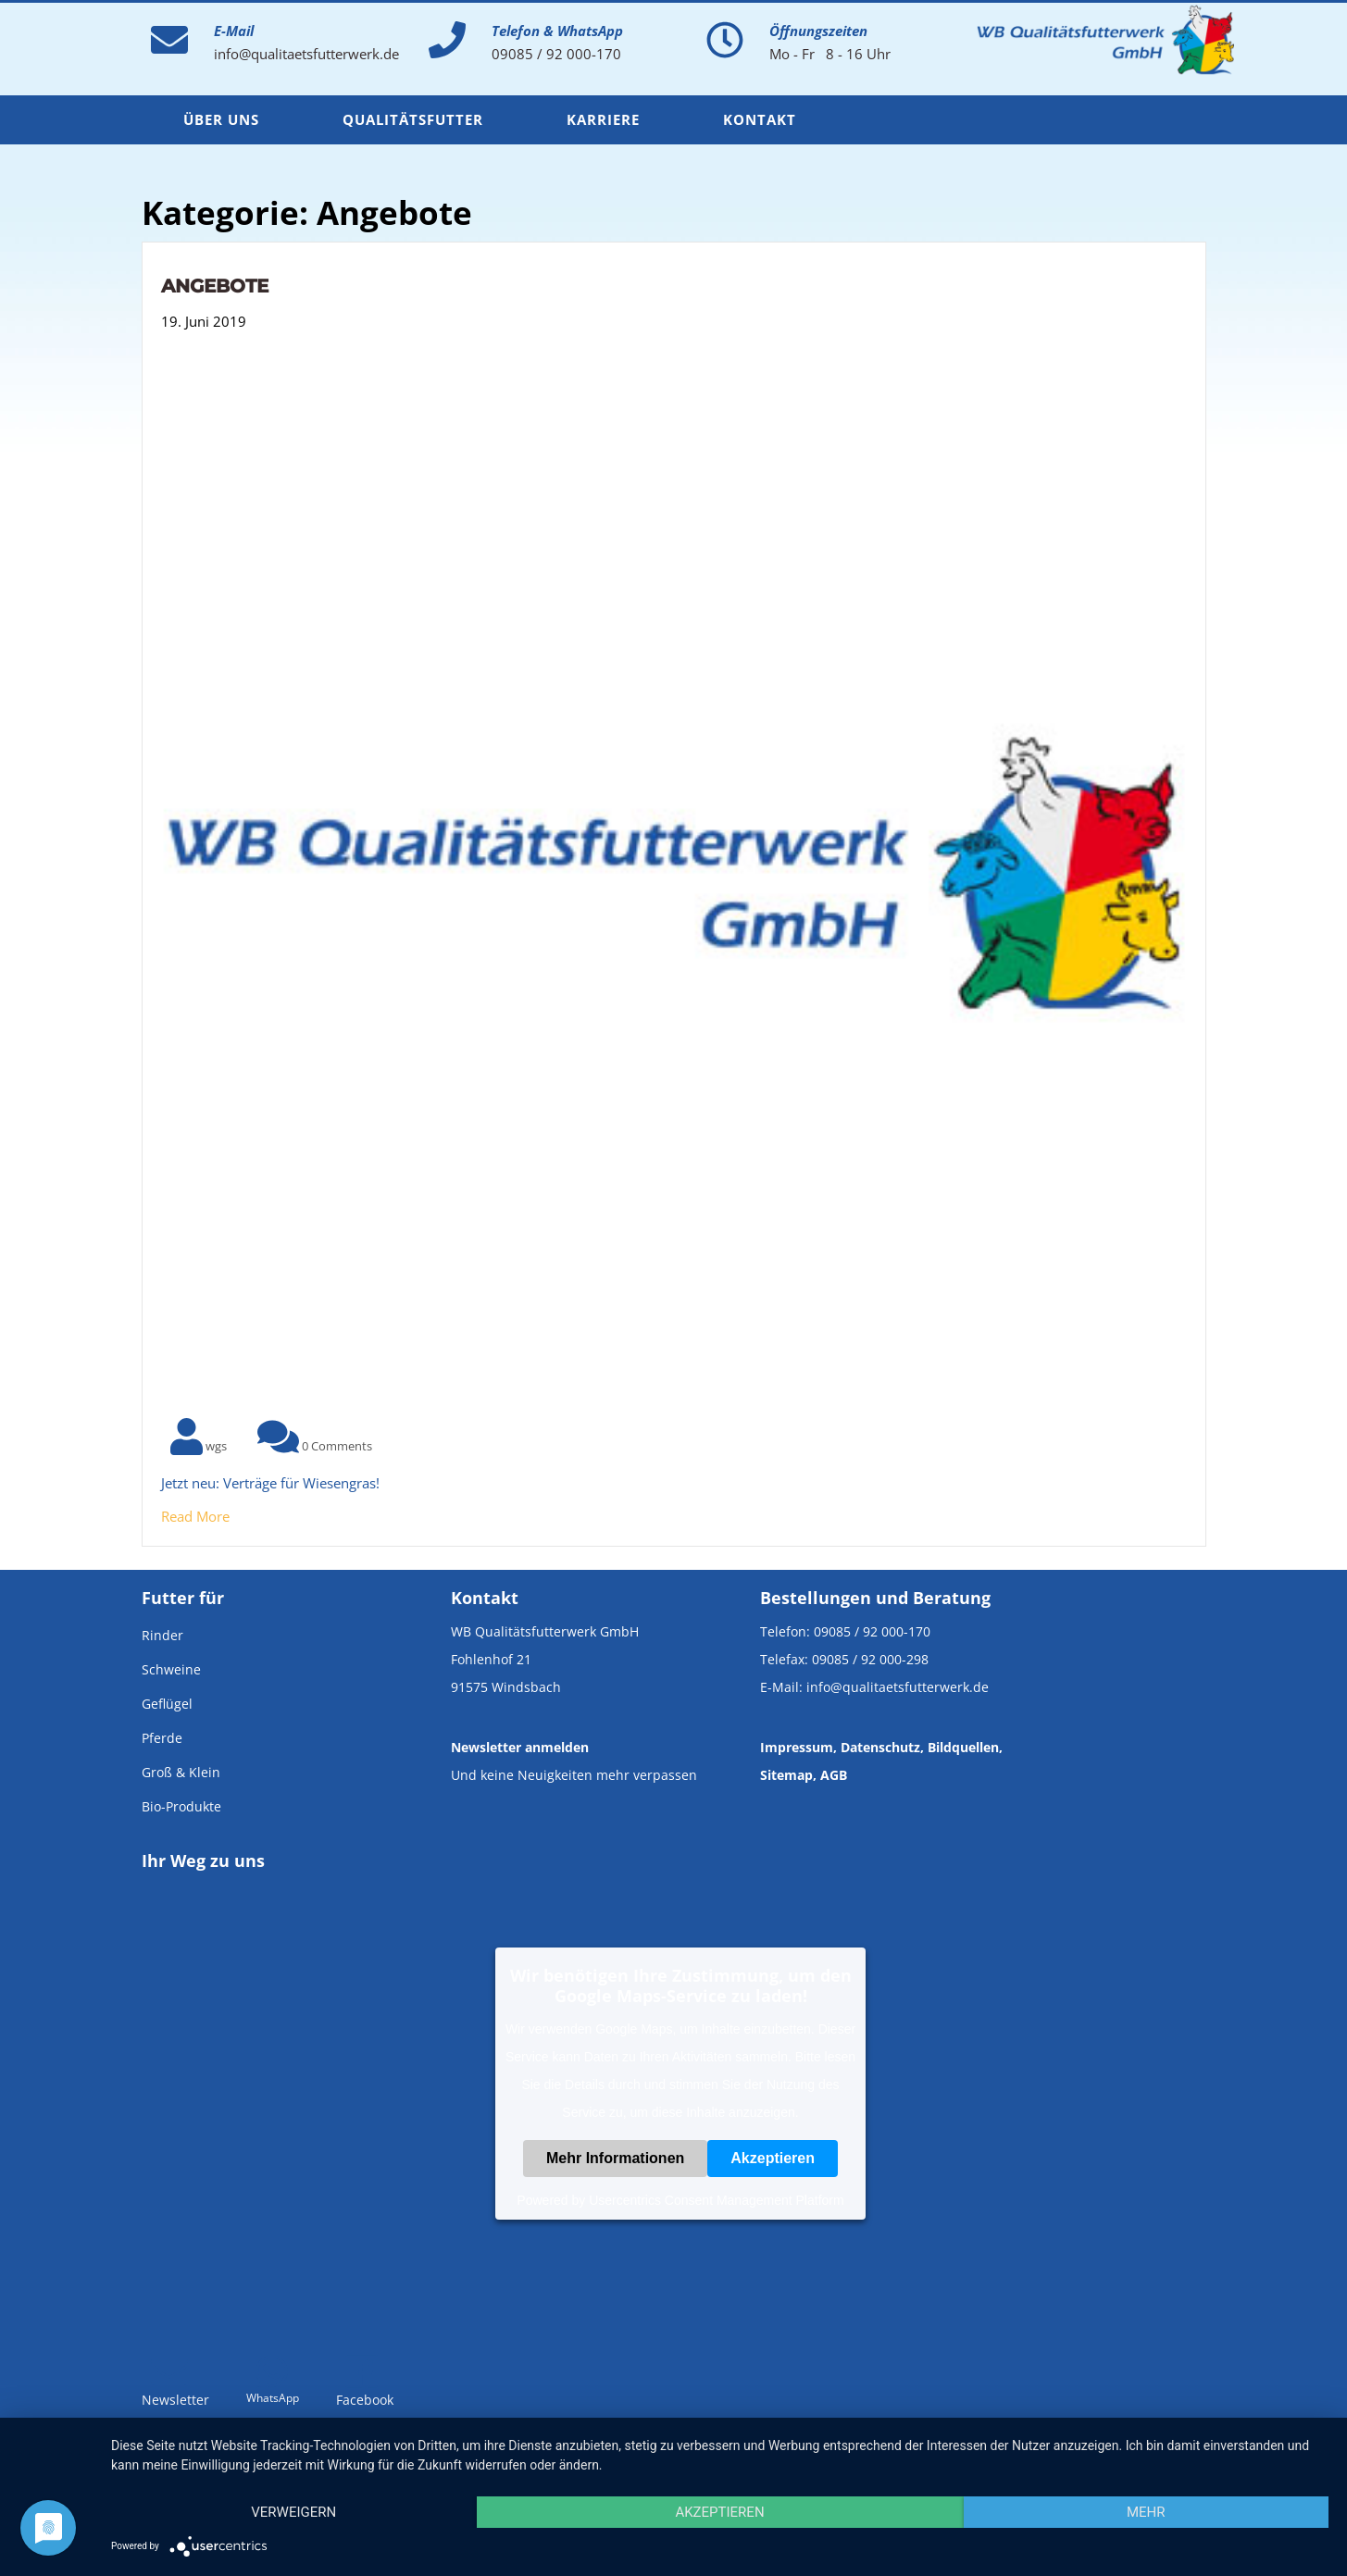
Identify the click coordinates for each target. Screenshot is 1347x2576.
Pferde (162, 1738)
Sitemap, (788, 1775)
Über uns (221, 119)
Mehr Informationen (615, 2158)
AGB (833, 1775)
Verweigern (293, 2512)
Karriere (603, 119)
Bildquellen (963, 1747)
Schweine (171, 1669)
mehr (1146, 2512)
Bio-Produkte (181, 1806)
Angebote (214, 286)
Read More (195, 1516)
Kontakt (759, 119)
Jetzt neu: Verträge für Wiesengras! (270, 1483)
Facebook (364, 2389)
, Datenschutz (876, 1747)
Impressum (796, 1747)
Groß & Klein (181, 1772)
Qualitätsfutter (413, 119)
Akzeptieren (772, 2158)
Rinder (162, 1635)
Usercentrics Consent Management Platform (716, 2200)
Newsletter (175, 2389)
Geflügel (167, 1703)
